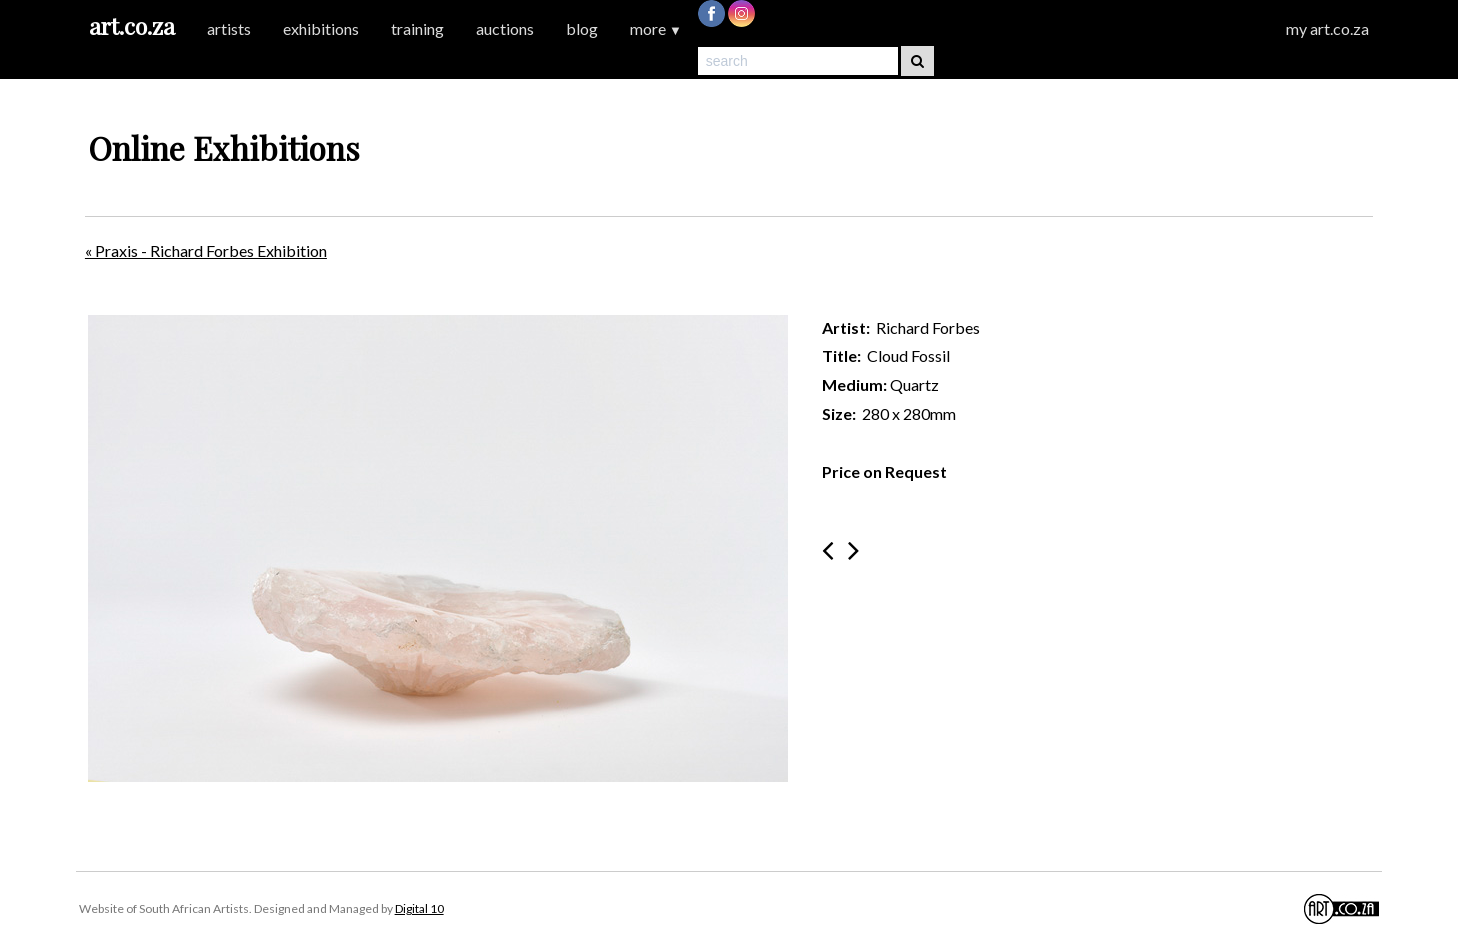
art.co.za (132, 25)
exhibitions (321, 28)
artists (229, 28)
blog (582, 28)
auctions (505, 28)
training (417, 28)
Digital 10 (419, 908)
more (656, 28)
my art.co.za (1327, 28)
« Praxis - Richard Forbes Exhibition (206, 250)
